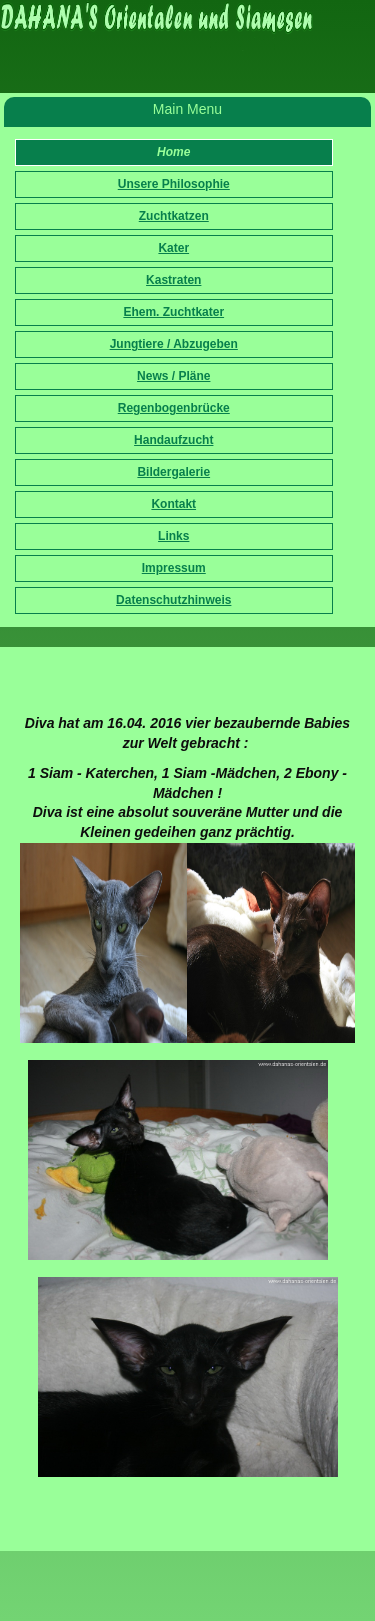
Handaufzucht (173, 440)
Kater (173, 248)
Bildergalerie (173, 472)
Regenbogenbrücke (174, 408)
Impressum (174, 568)
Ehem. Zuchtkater (173, 312)
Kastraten (173, 280)
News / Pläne (173, 376)
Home (173, 152)
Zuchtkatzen (174, 216)
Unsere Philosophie (174, 184)
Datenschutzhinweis (173, 600)
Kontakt (173, 504)
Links (173, 536)
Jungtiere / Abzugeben (174, 344)
